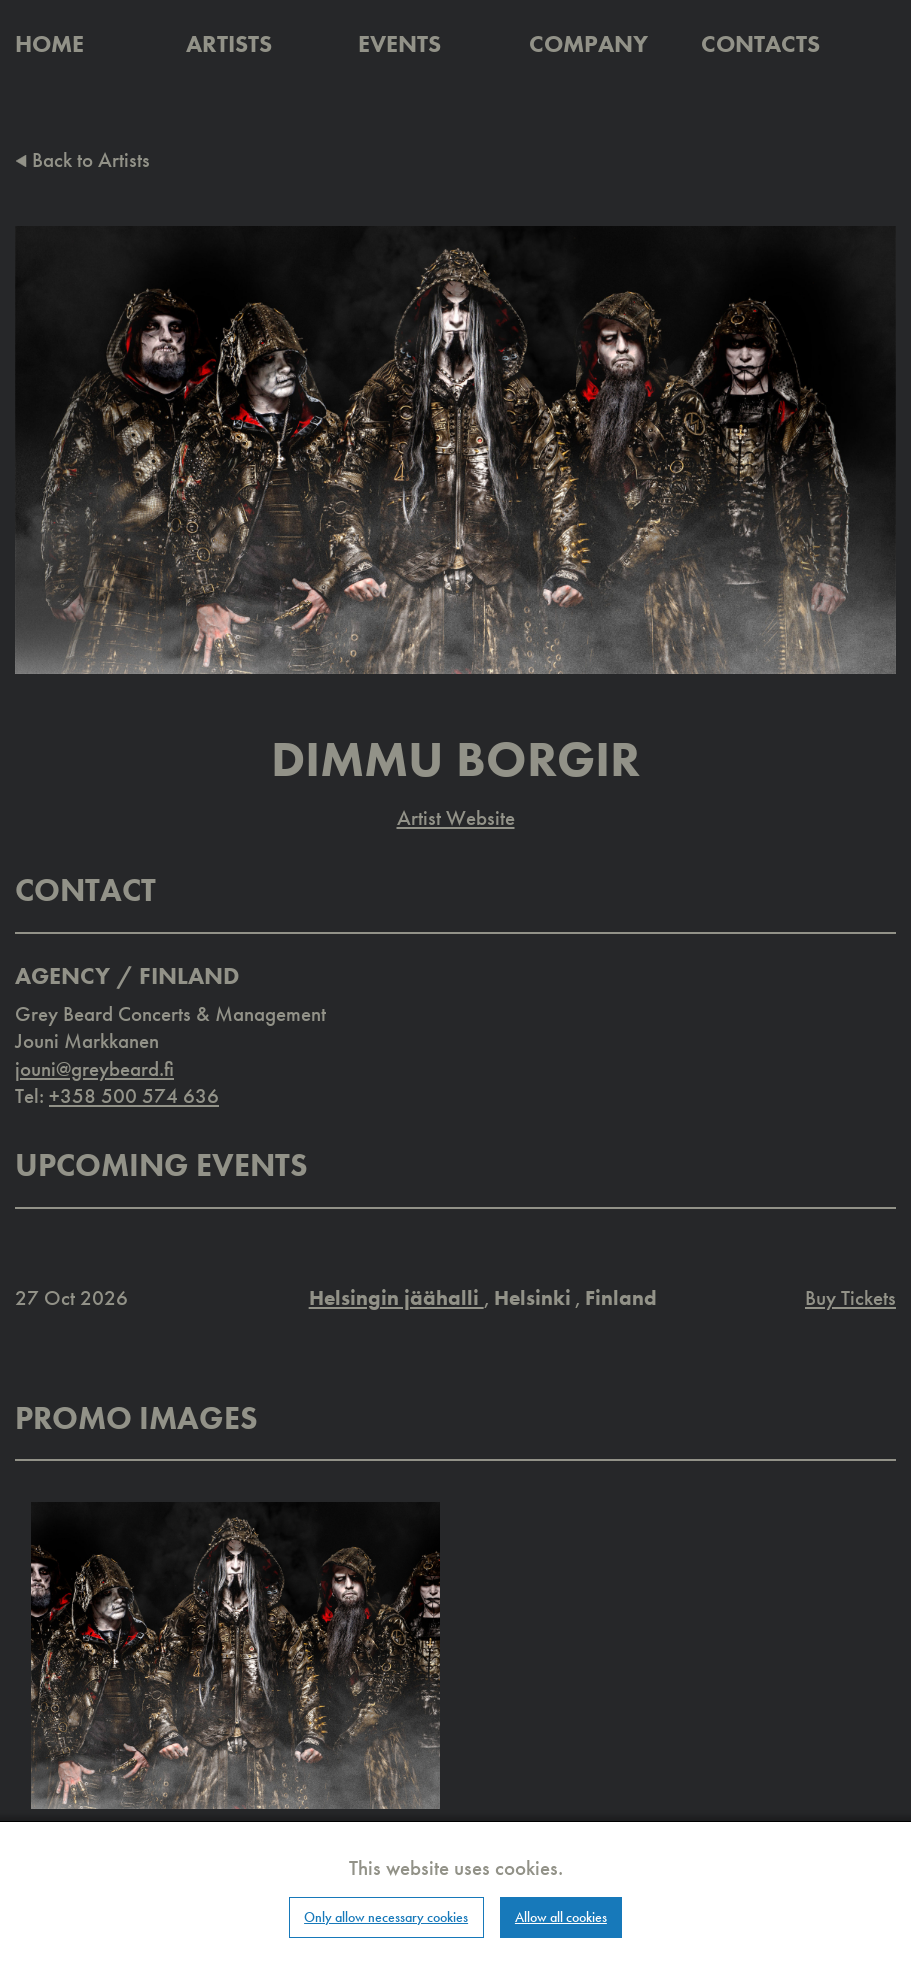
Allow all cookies (561, 1917)
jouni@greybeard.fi (94, 1068)
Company (588, 43)
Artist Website (456, 817)
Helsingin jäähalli (396, 1297)
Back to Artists (82, 159)
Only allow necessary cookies (386, 1917)
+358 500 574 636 (134, 1095)
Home (49, 43)
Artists (229, 43)
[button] (235, 1653)
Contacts (760, 43)
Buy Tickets (850, 1297)
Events (399, 43)
